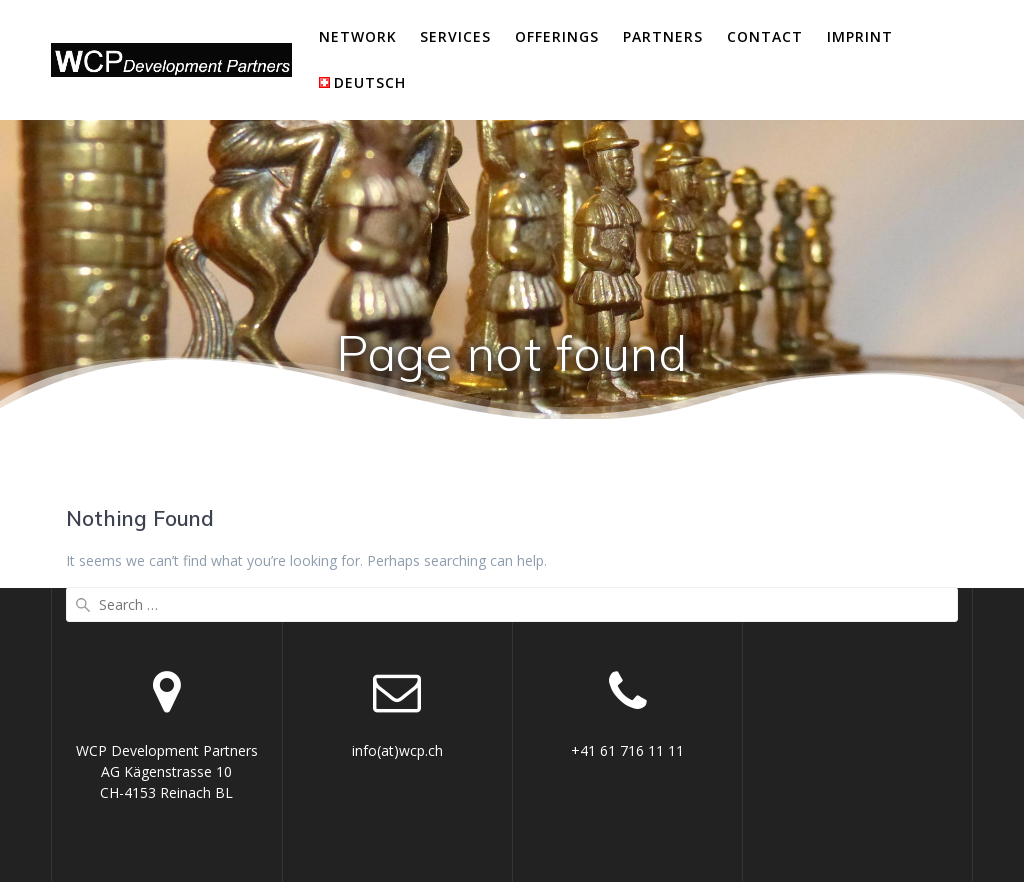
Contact (765, 36)
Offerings (557, 36)
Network (358, 36)
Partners (663, 36)
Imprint (860, 36)
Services (455, 36)
